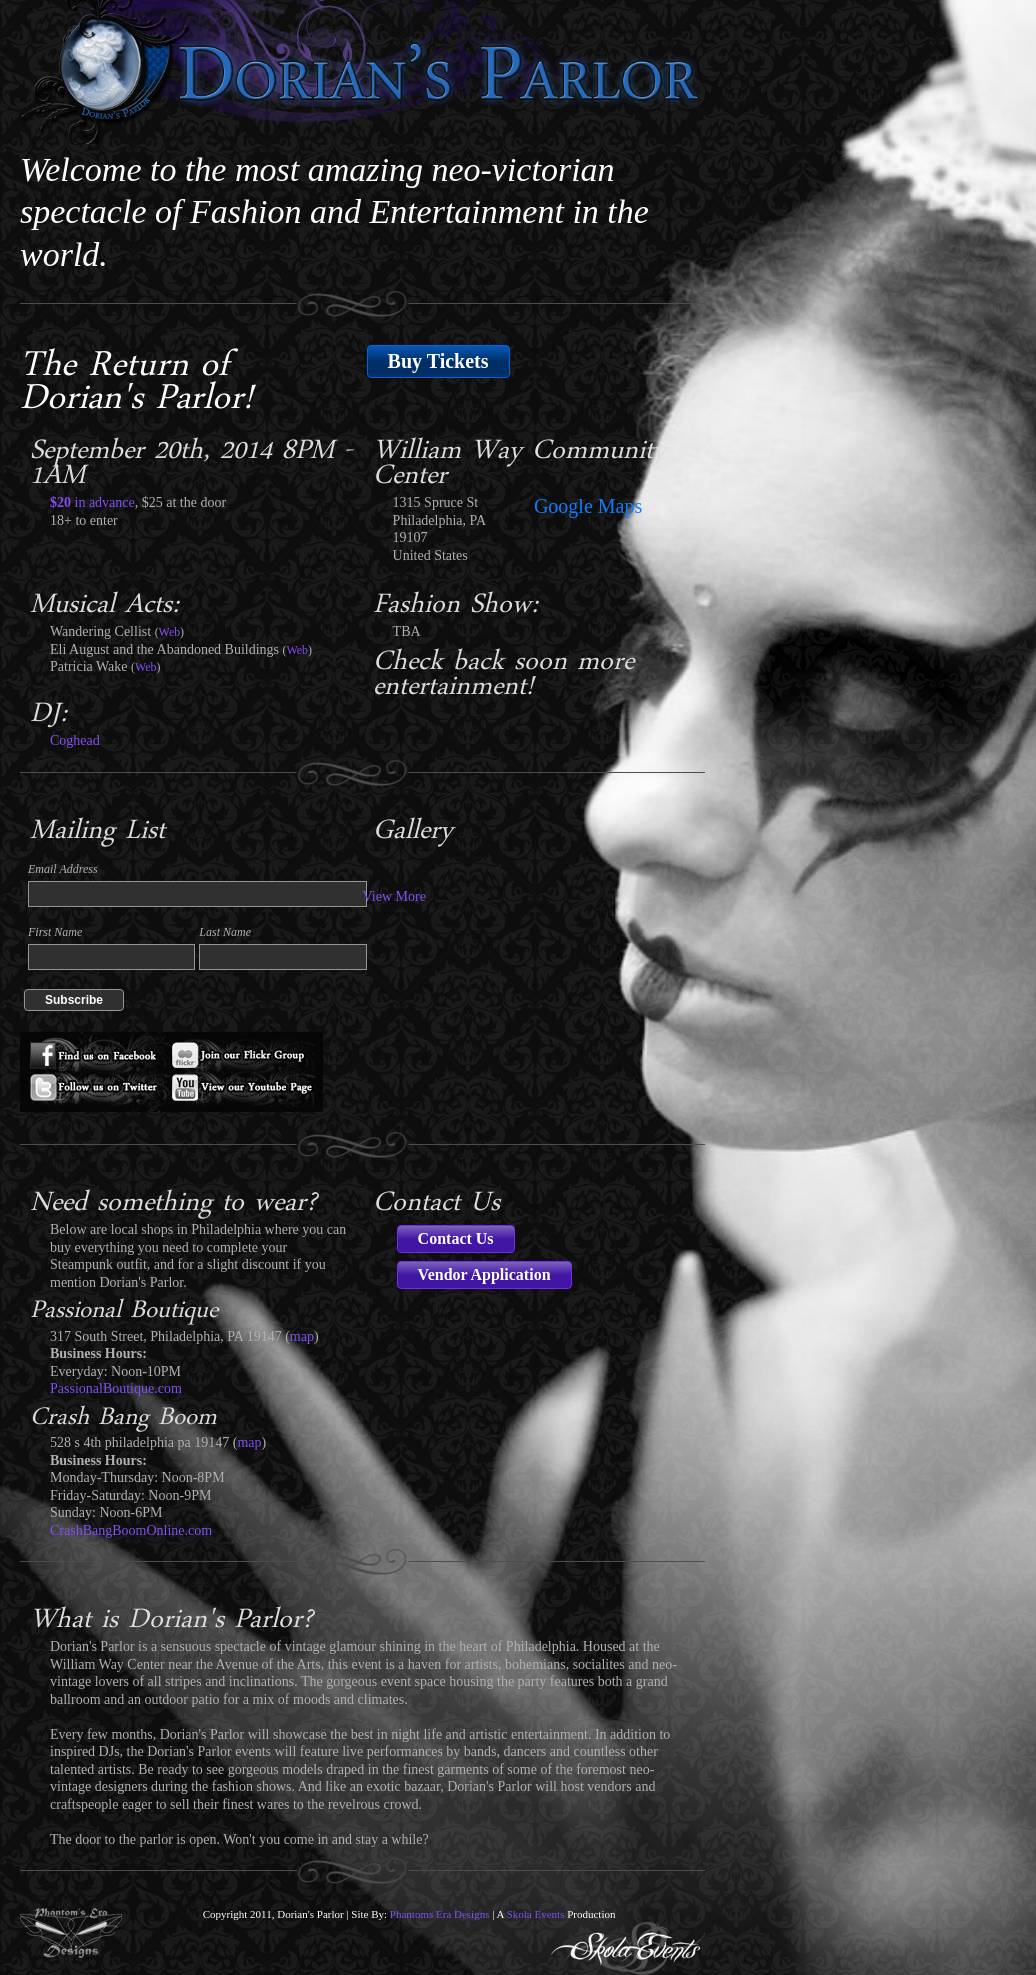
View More (394, 896)
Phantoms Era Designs (440, 1914)
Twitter (97, 1092)
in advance (92, 502)
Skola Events (536, 1914)
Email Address (63, 869)
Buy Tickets (438, 361)
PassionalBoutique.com (116, 1388)
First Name (55, 932)
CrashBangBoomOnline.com (131, 1530)
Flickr (247, 1052)
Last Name (225, 932)
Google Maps (588, 506)
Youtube (247, 1092)
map (302, 1336)
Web (170, 632)
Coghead (75, 740)
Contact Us (456, 1238)
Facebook (97, 1052)
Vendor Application (484, 1274)
